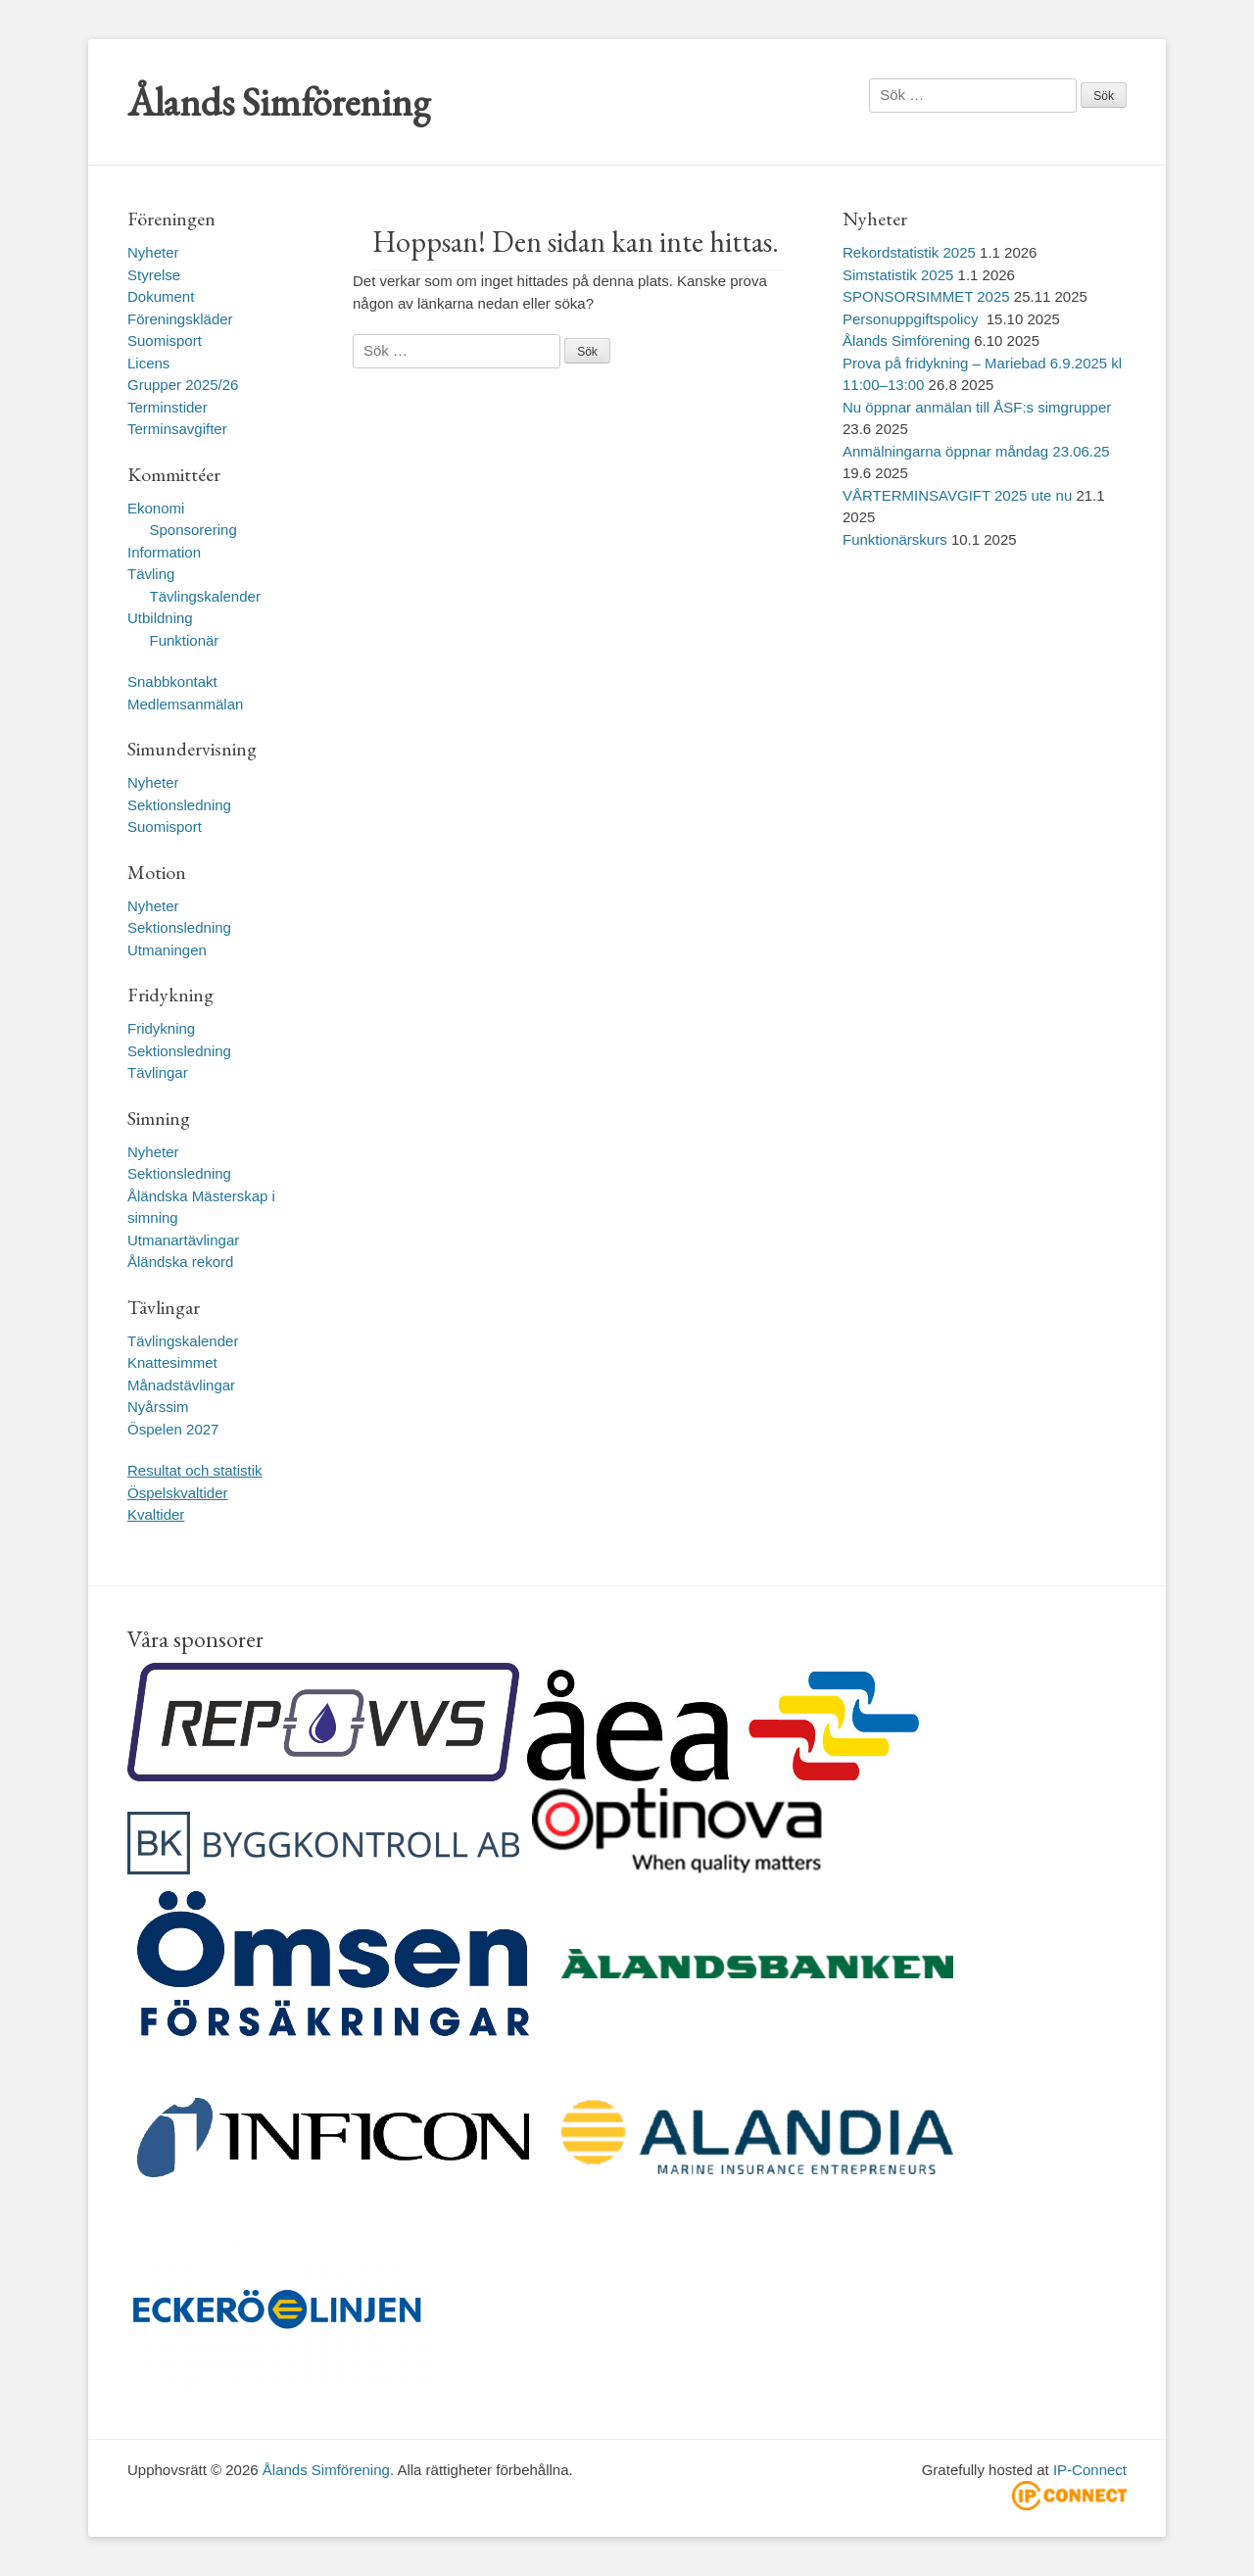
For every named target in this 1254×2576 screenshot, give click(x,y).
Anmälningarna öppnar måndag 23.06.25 (976, 451)
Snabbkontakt (172, 681)
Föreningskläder (180, 319)
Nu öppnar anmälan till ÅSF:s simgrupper (977, 407)
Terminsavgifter (177, 428)
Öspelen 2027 (172, 1429)
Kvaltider (155, 1514)
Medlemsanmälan (185, 704)
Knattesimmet (172, 1362)
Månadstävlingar (181, 1385)
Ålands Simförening (278, 101)
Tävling (150, 573)
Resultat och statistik (195, 1470)
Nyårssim (158, 1406)
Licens (148, 363)
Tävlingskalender (205, 596)
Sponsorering (193, 529)
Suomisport (164, 340)
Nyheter (153, 252)
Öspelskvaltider (177, 1492)
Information (164, 552)
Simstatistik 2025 (898, 275)
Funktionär (184, 640)
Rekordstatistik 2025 (909, 252)
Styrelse (153, 275)
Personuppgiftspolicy (913, 319)
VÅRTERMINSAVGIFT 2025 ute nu (957, 495)
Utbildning (160, 617)
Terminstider (167, 407)
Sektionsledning (179, 805)
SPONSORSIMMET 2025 (926, 296)
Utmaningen (167, 950)
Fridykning (161, 1028)
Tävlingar (157, 1072)
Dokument (160, 296)
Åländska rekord (180, 1261)
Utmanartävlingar (183, 1240)
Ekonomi (155, 508)
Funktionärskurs (895, 539)
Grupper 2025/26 (182, 384)
